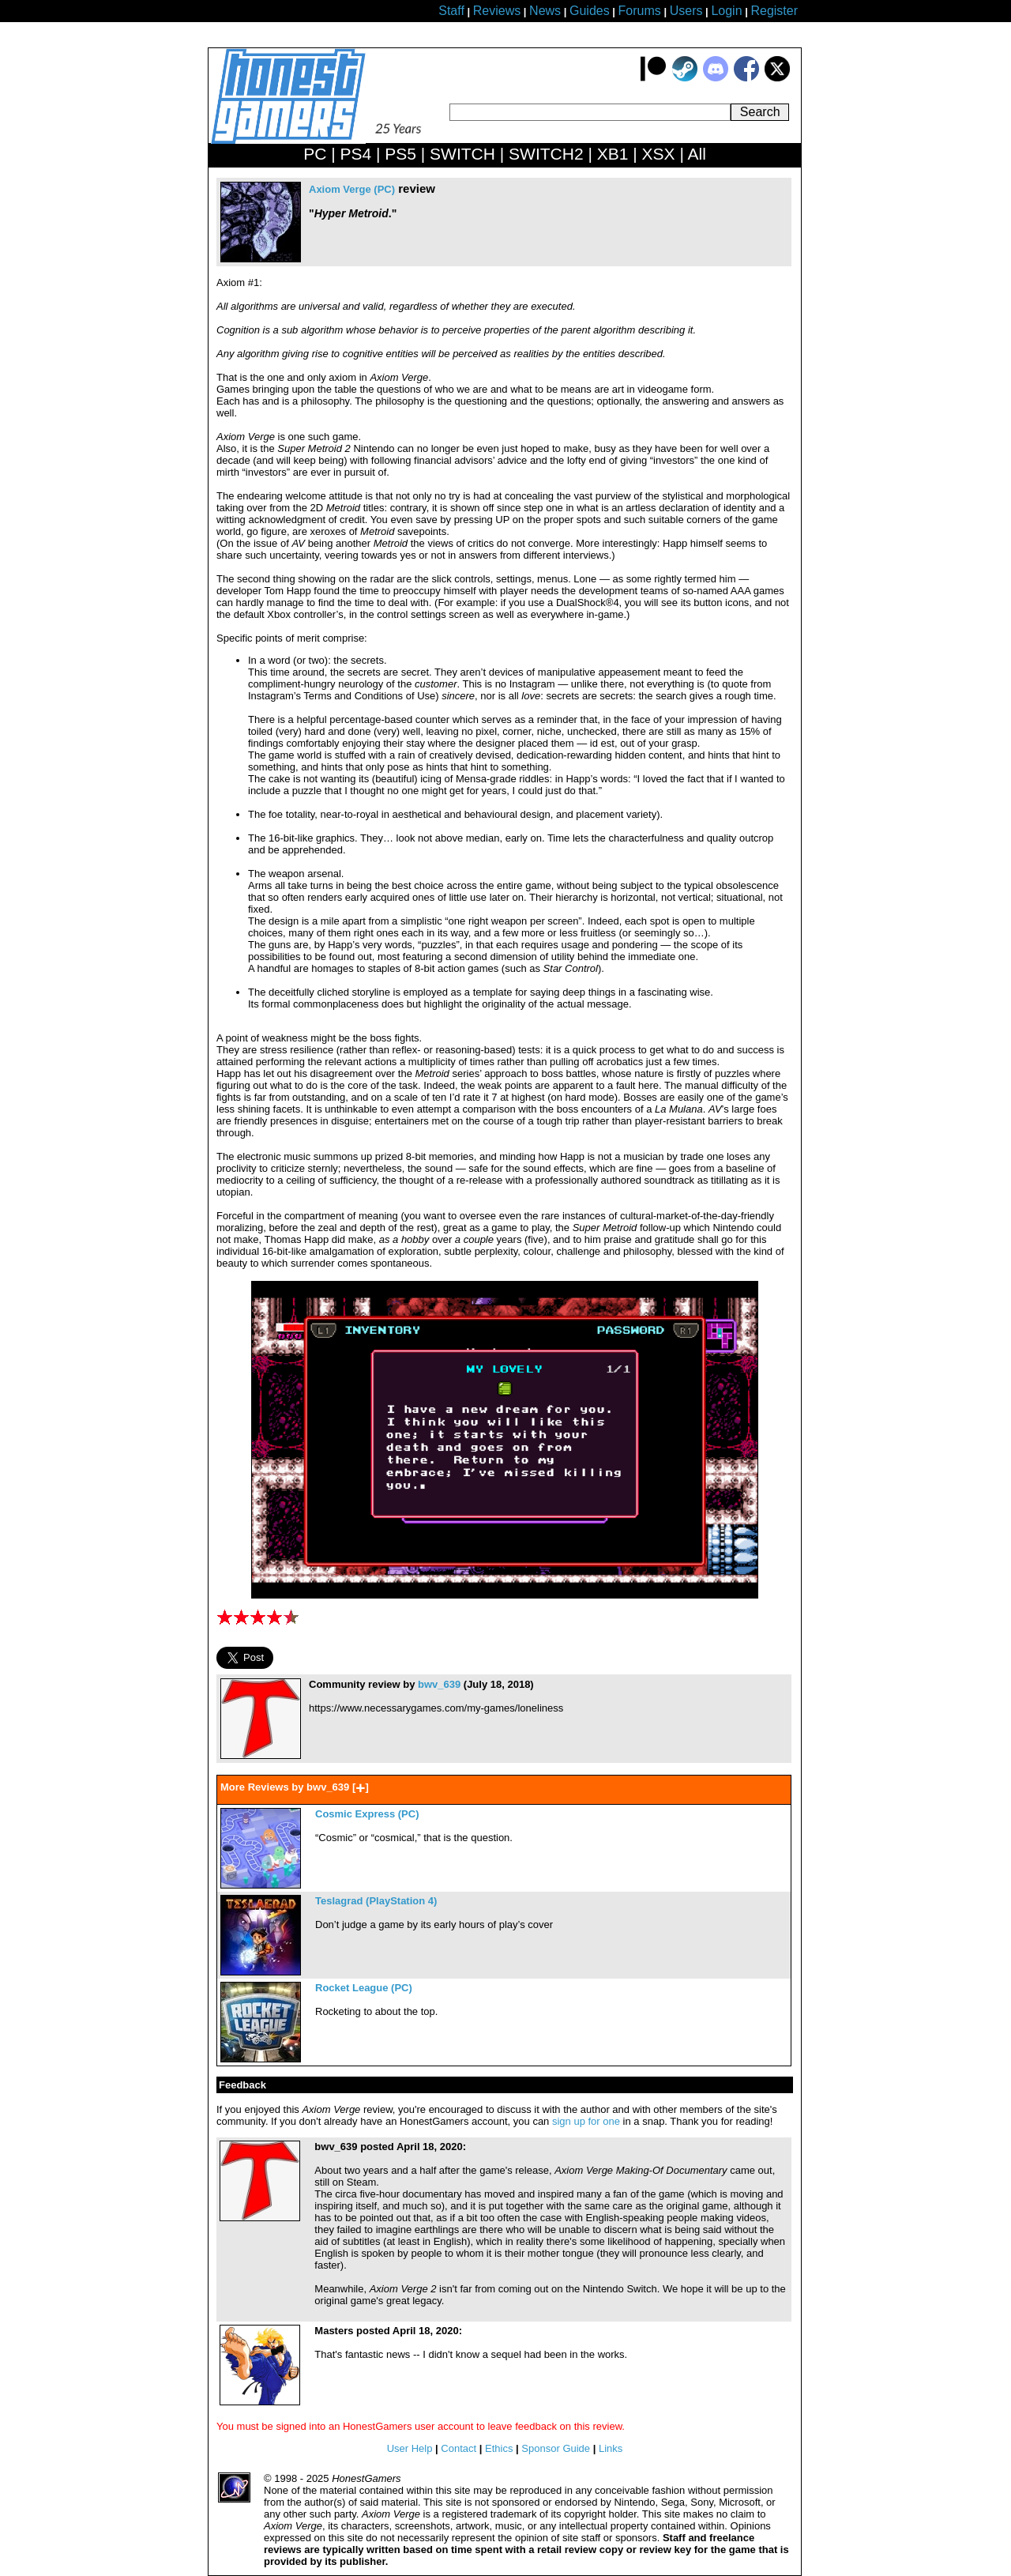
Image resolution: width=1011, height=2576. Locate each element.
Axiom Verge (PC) (352, 189)
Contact (458, 2448)
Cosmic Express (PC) (367, 1814)
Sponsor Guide (555, 2448)
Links (610, 2448)
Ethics (499, 2448)
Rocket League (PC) (363, 1988)
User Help (410, 2448)
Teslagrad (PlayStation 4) (376, 1901)
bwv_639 (439, 1684)
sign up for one (586, 2121)
